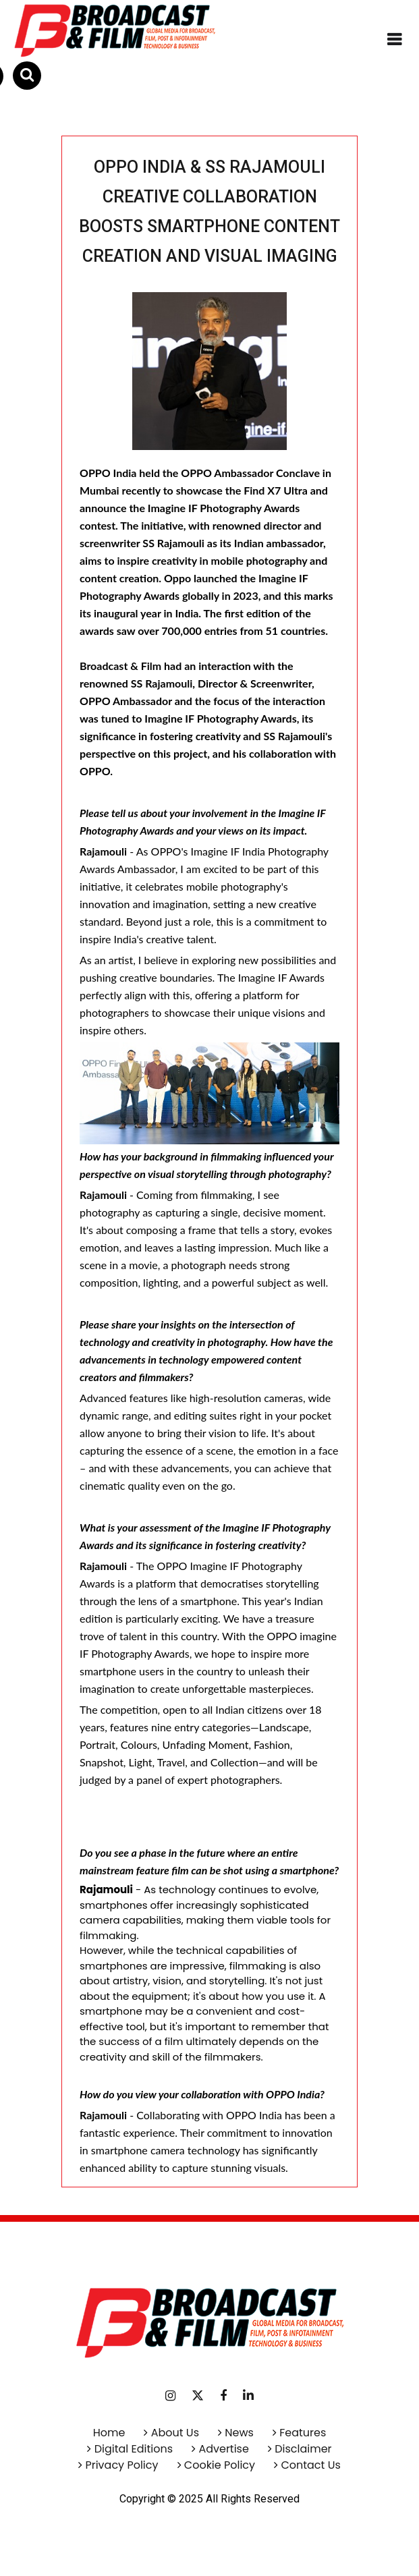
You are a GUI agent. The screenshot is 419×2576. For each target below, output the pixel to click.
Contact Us (310, 2465)
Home (109, 2432)
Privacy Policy (121, 2465)
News (239, 2432)
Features (302, 2432)
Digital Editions (133, 2449)
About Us (175, 2432)
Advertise (222, 2449)
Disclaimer (303, 2449)
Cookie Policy (219, 2465)
